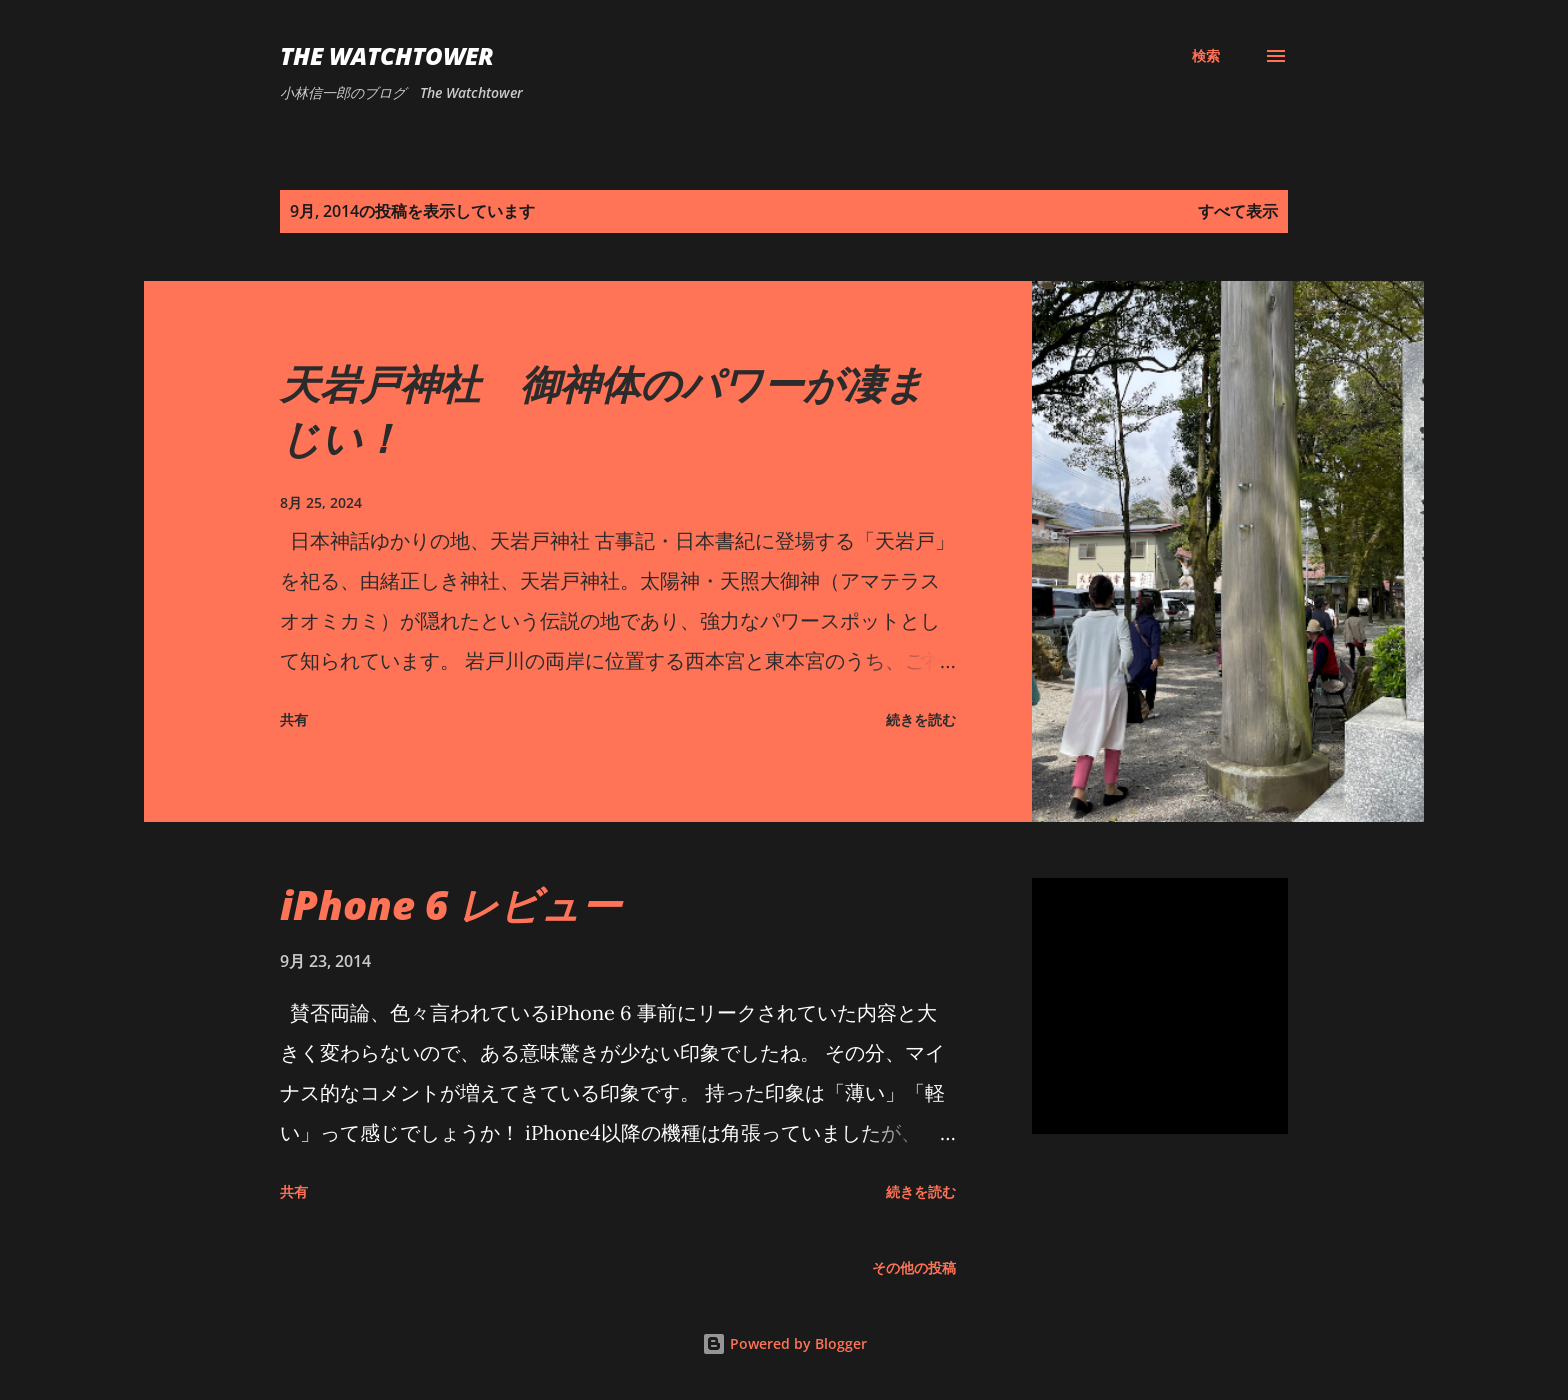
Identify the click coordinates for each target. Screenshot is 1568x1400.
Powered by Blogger (784, 1343)
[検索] (1206, 56)
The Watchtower (387, 55)
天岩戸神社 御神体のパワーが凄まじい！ (602, 410)
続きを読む (921, 719)
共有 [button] (294, 719)
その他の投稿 (914, 1267)
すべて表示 (1238, 211)
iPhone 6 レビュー (450, 904)
